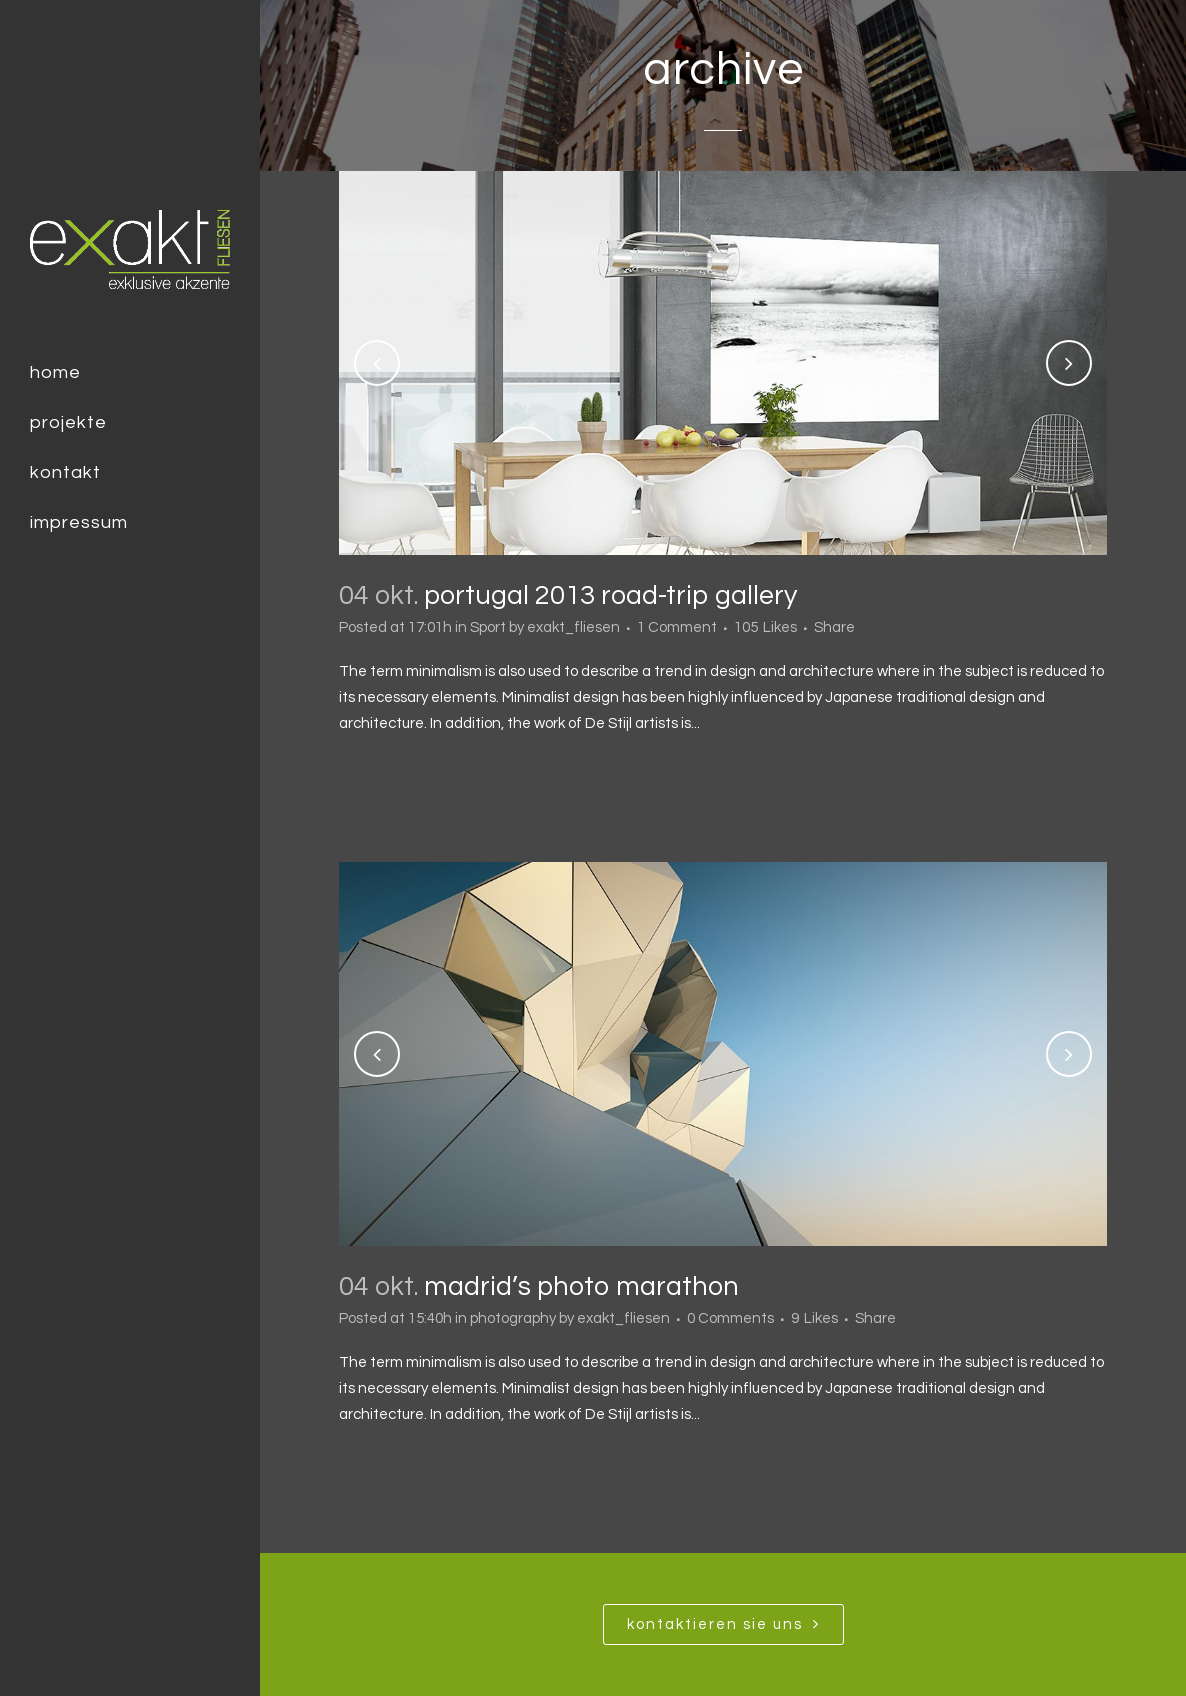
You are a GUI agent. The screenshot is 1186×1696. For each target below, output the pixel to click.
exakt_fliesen (573, 627)
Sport (488, 627)
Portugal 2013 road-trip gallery (610, 596)
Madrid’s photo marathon (581, 1287)
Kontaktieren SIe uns (723, 1624)
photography (513, 1318)
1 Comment (677, 627)
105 (765, 628)
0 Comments (730, 1318)
